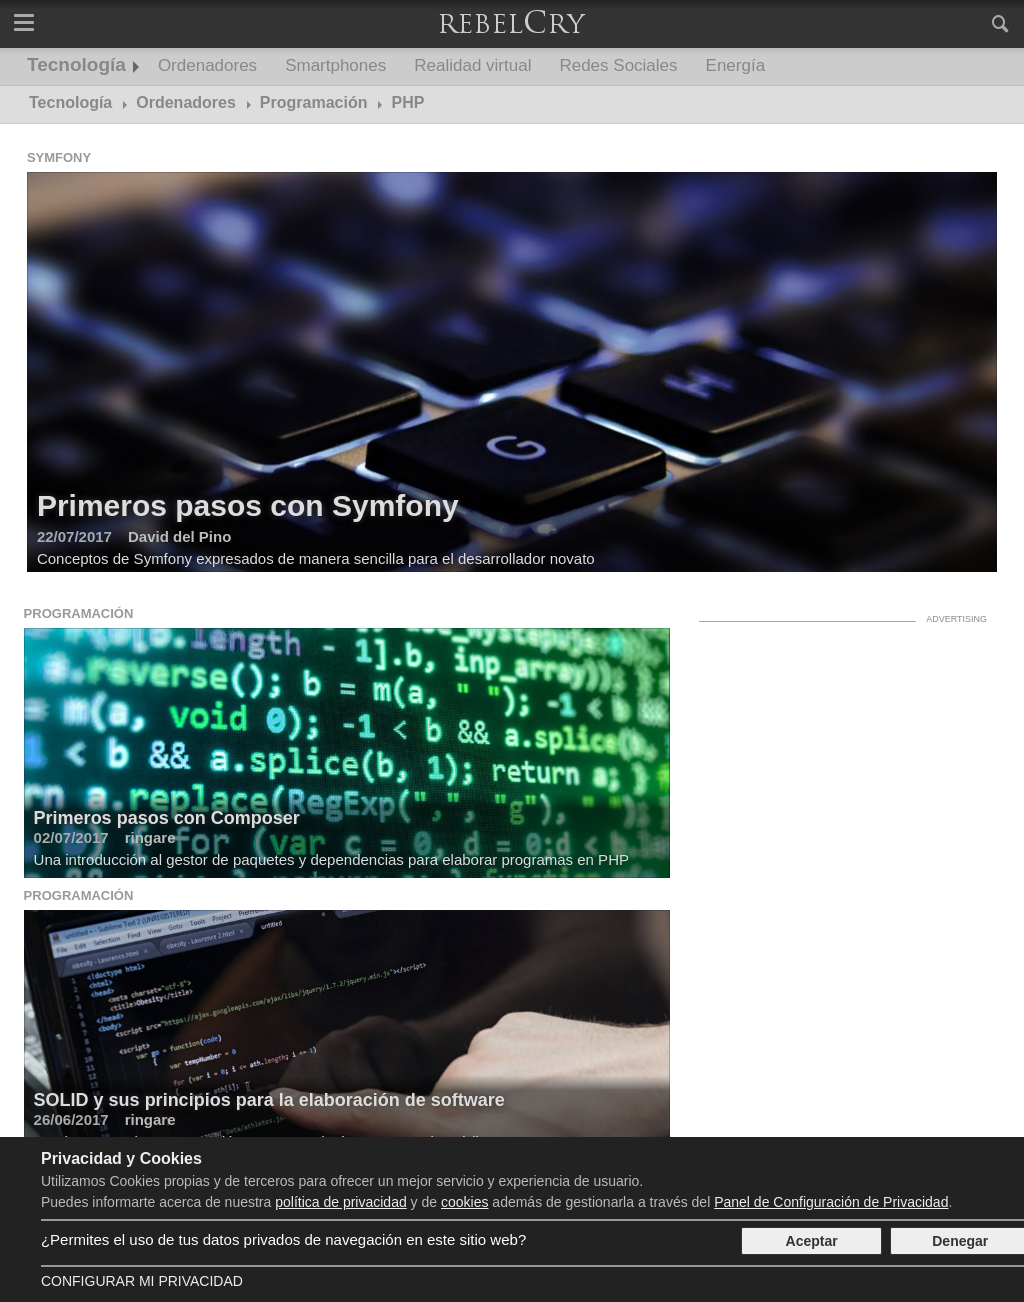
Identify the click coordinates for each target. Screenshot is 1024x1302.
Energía (736, 65)
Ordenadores (207, 65)
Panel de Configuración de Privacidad (831, 1202)
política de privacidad (341, 1202)
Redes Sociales (618, 65)
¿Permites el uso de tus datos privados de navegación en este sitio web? (283, 1239)
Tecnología (76, 64)
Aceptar (812, 1241)
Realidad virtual (472, 65)
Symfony (59, 157)
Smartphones (335, 65)
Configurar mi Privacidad (142, 1281)
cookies (464, 1202)
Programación (79, 613)
